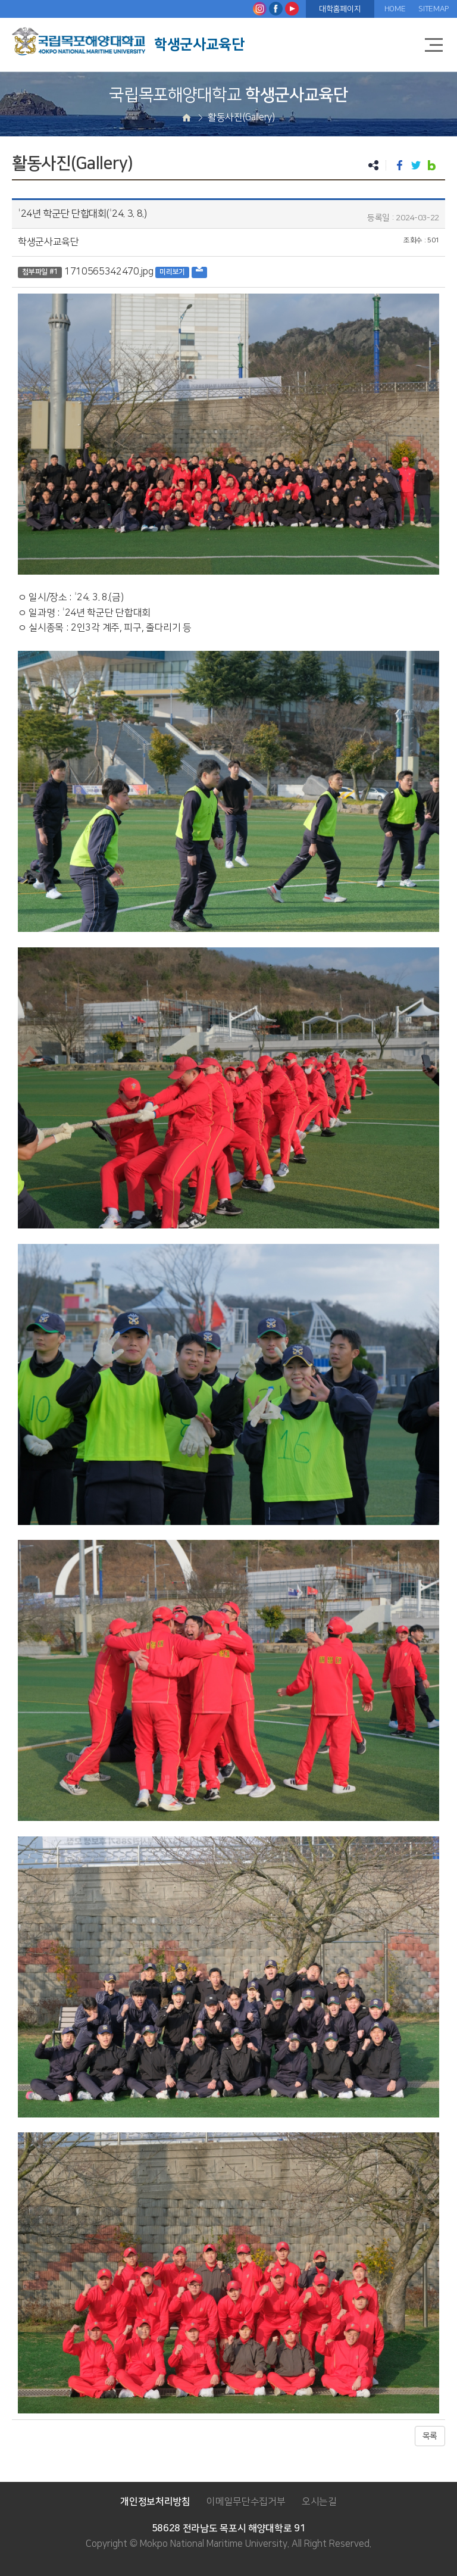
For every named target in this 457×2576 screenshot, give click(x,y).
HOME (395, 9)
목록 (429, 2436)
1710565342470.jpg (109, 271)
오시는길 (319, 2501)
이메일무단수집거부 (245, 2501)
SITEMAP (433, 9)
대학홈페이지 (340, 9)
